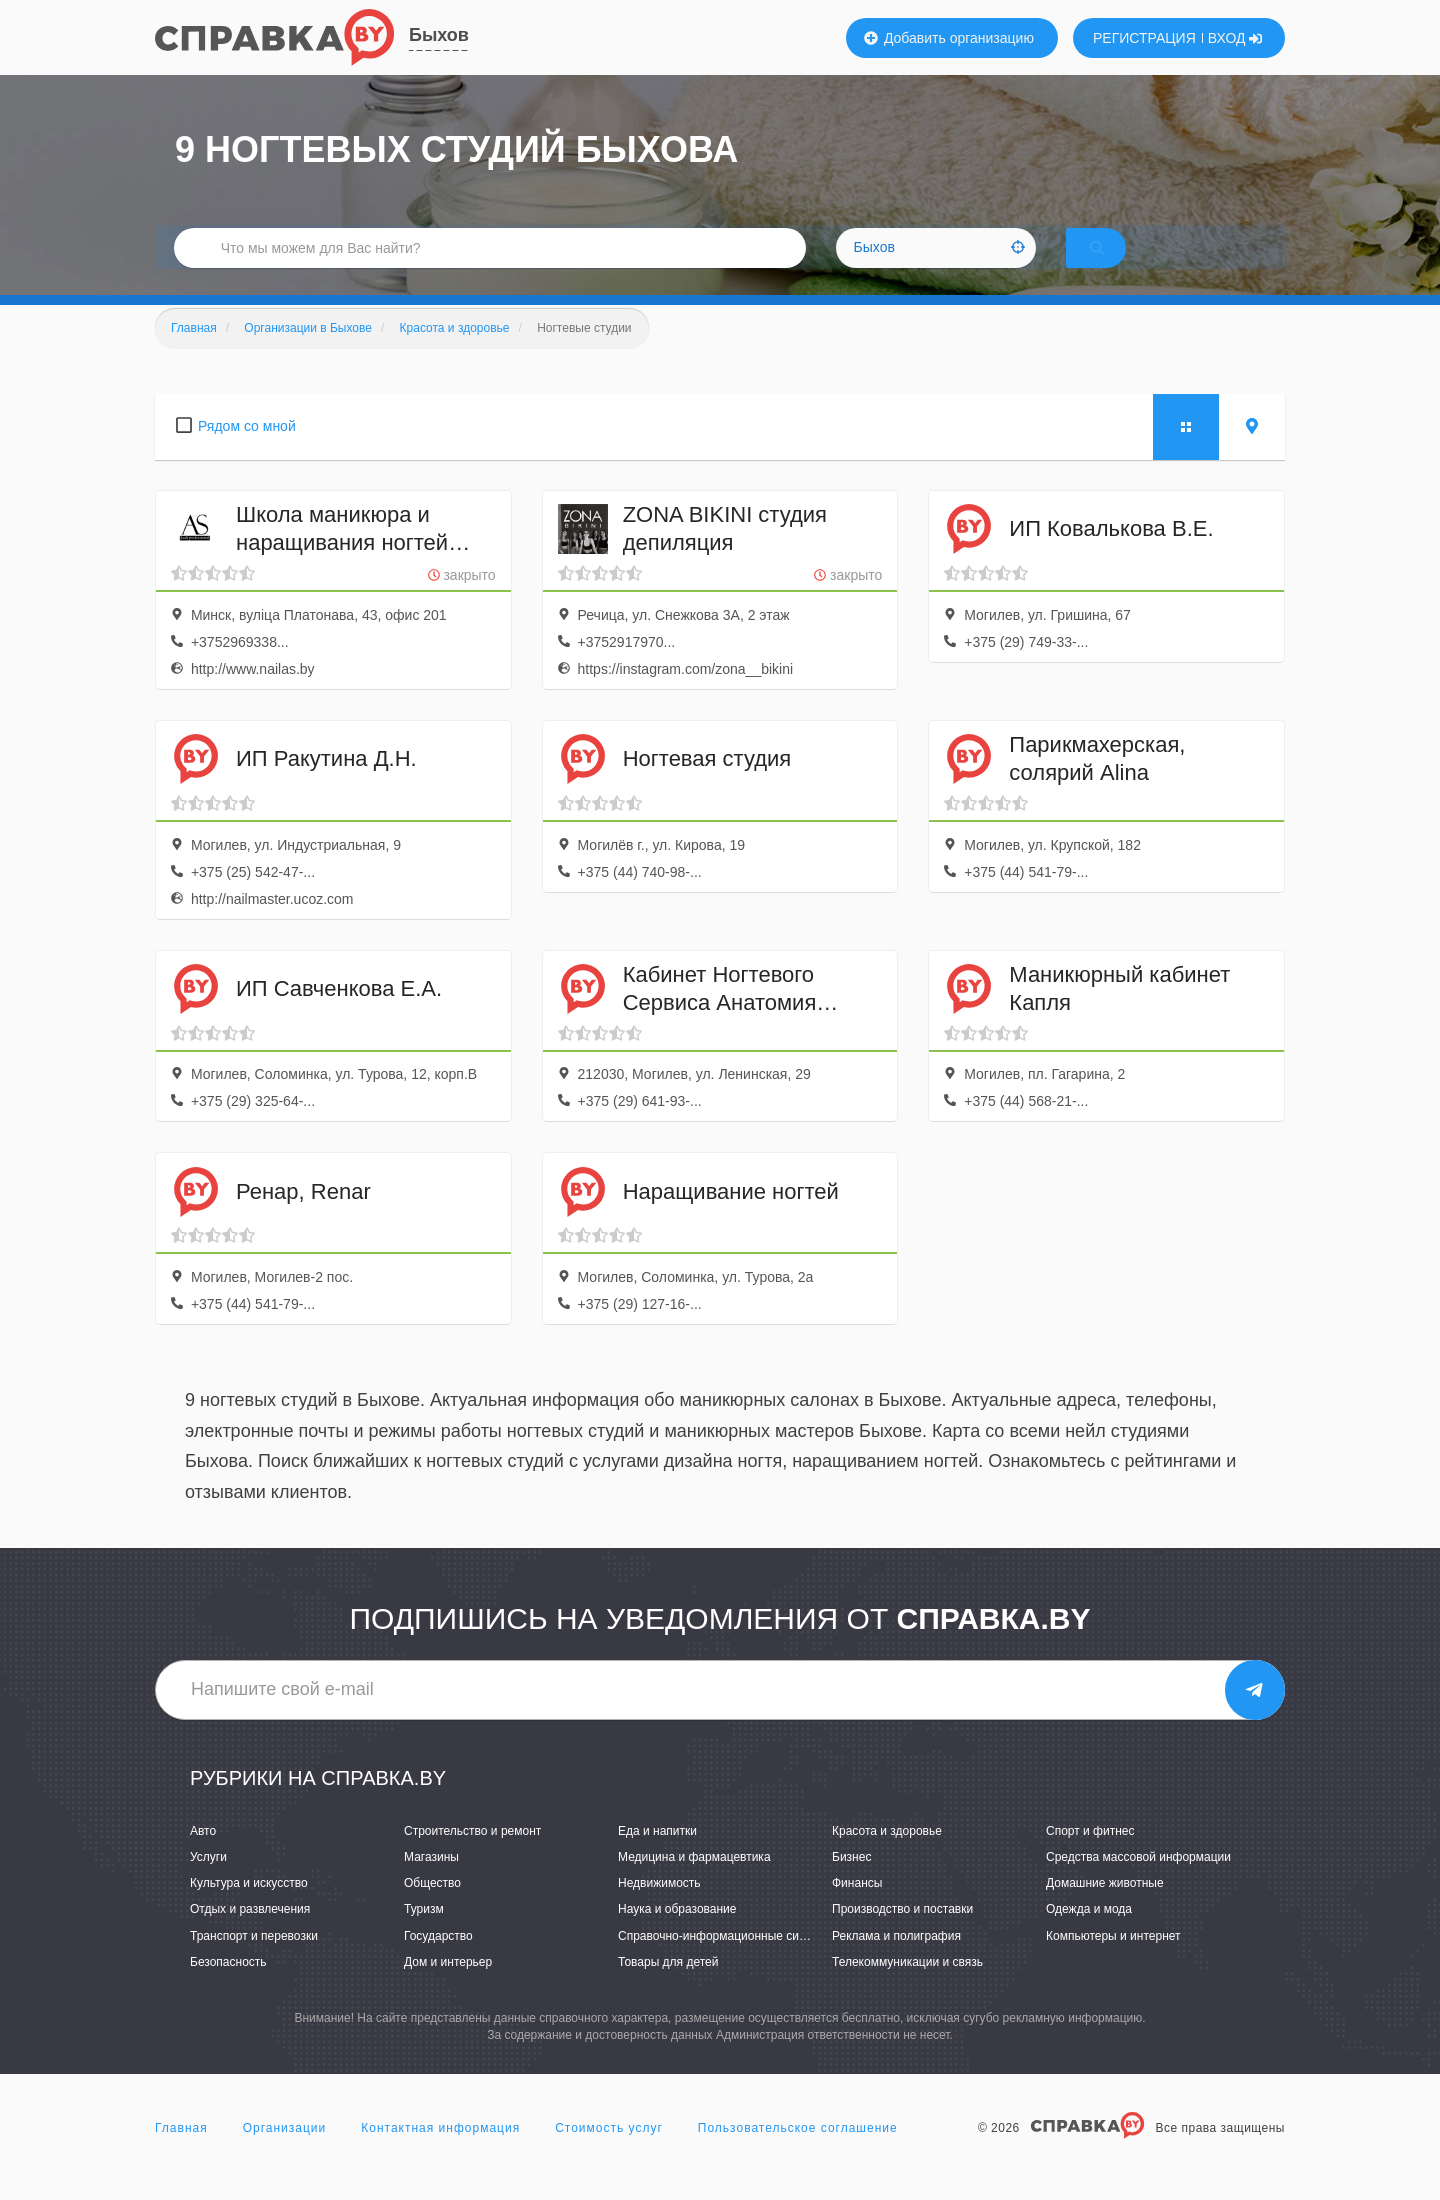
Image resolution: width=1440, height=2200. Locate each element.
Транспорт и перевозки (254, 1962)
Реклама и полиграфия (896, 1962)
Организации (285, 2154)
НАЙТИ (1125, 264)
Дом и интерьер (448, 1988)
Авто (203, 1857)
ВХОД (1235, 38)
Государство (438, 1962)
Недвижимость (659, 1910)
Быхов (439, 35)
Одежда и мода (1089, 1936)
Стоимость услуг (609, 2154)
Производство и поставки (902, 1936)
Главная (181, 2154)
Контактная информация (440, 2154)
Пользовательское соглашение (798, 2154)
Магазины (431, 1883)
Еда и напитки (657, 1857)
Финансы (857, 1910)
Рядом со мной (247, 452)
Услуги (208, 1883)
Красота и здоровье (887, 1857)
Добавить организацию (949, 38)
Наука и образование (677, 1936)
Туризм (424, 1936)
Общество (432, 1910)
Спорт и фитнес (1090, 1857)
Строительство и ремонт (472, 1857)
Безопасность (228, 1988)
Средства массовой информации (1138, 1883)
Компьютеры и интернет (1113, 1962)
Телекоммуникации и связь (907, 1988)
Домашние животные (1105, 1910)
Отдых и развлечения (250, 1936)
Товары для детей (668, 1988)
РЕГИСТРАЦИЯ (1144, 38)
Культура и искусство (249, 1910)
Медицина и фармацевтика (694, 1883)
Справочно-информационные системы (726, 1962)
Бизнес (851, 1883)
